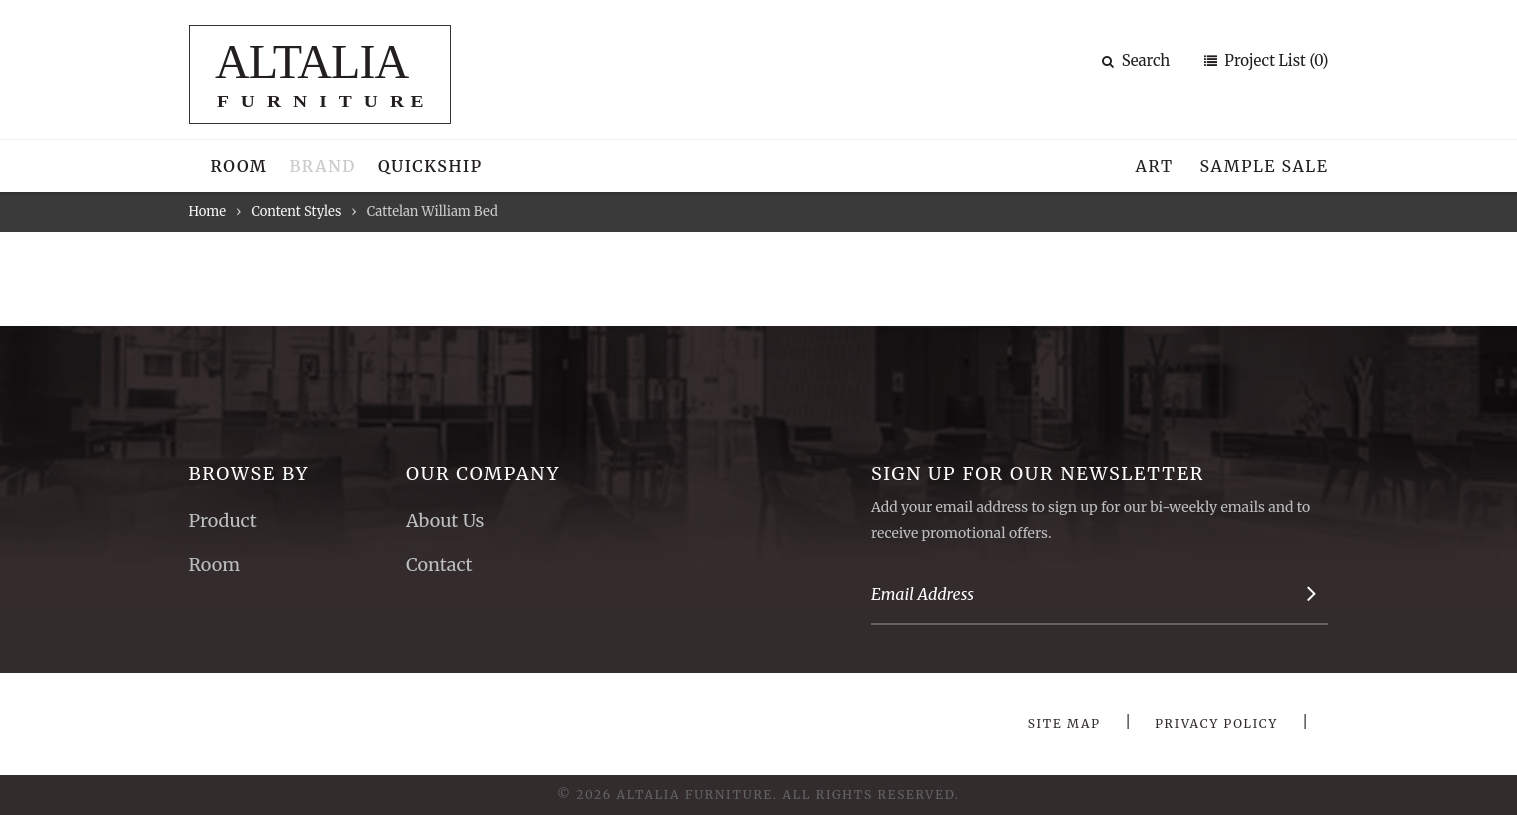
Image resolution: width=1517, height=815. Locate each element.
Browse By (249, 473)
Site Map (1064, 723)
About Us (445, 520)
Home (207, 211)
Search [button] (1136, 60)
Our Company (483, 473)
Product (223, 520)
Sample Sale (1263, 166)
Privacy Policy (1216, 723)
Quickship (430, 166)
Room (239, 166)
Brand (322, 166)
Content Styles (296, 211)
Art (1155, 166)
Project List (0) (1275, 60)
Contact (439, 564)
